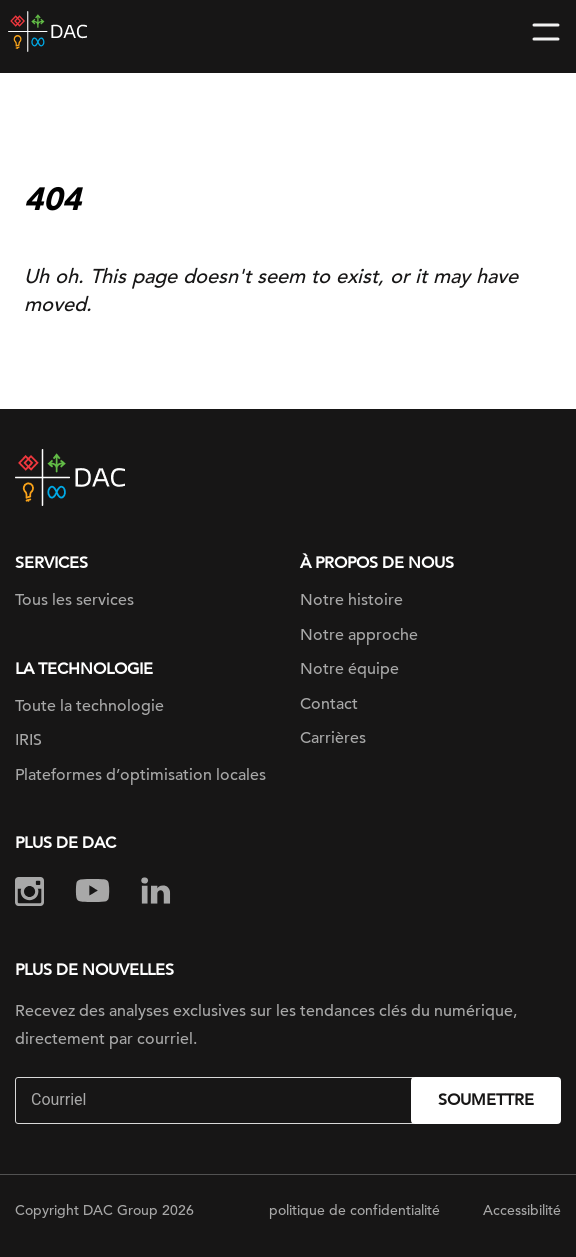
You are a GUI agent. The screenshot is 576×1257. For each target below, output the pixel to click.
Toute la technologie (89, 706)
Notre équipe (349, 669)
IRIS (28, 740)
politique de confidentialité (354, 1210)
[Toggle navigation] (546, 32)
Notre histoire (351, 600)
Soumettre (486, 1100)
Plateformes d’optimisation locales (140, 775)
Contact (329, 704)
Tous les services (74, 600)
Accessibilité (522, 1210)
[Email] (215, 1100)
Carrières (333, 738)
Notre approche (359, 635)
